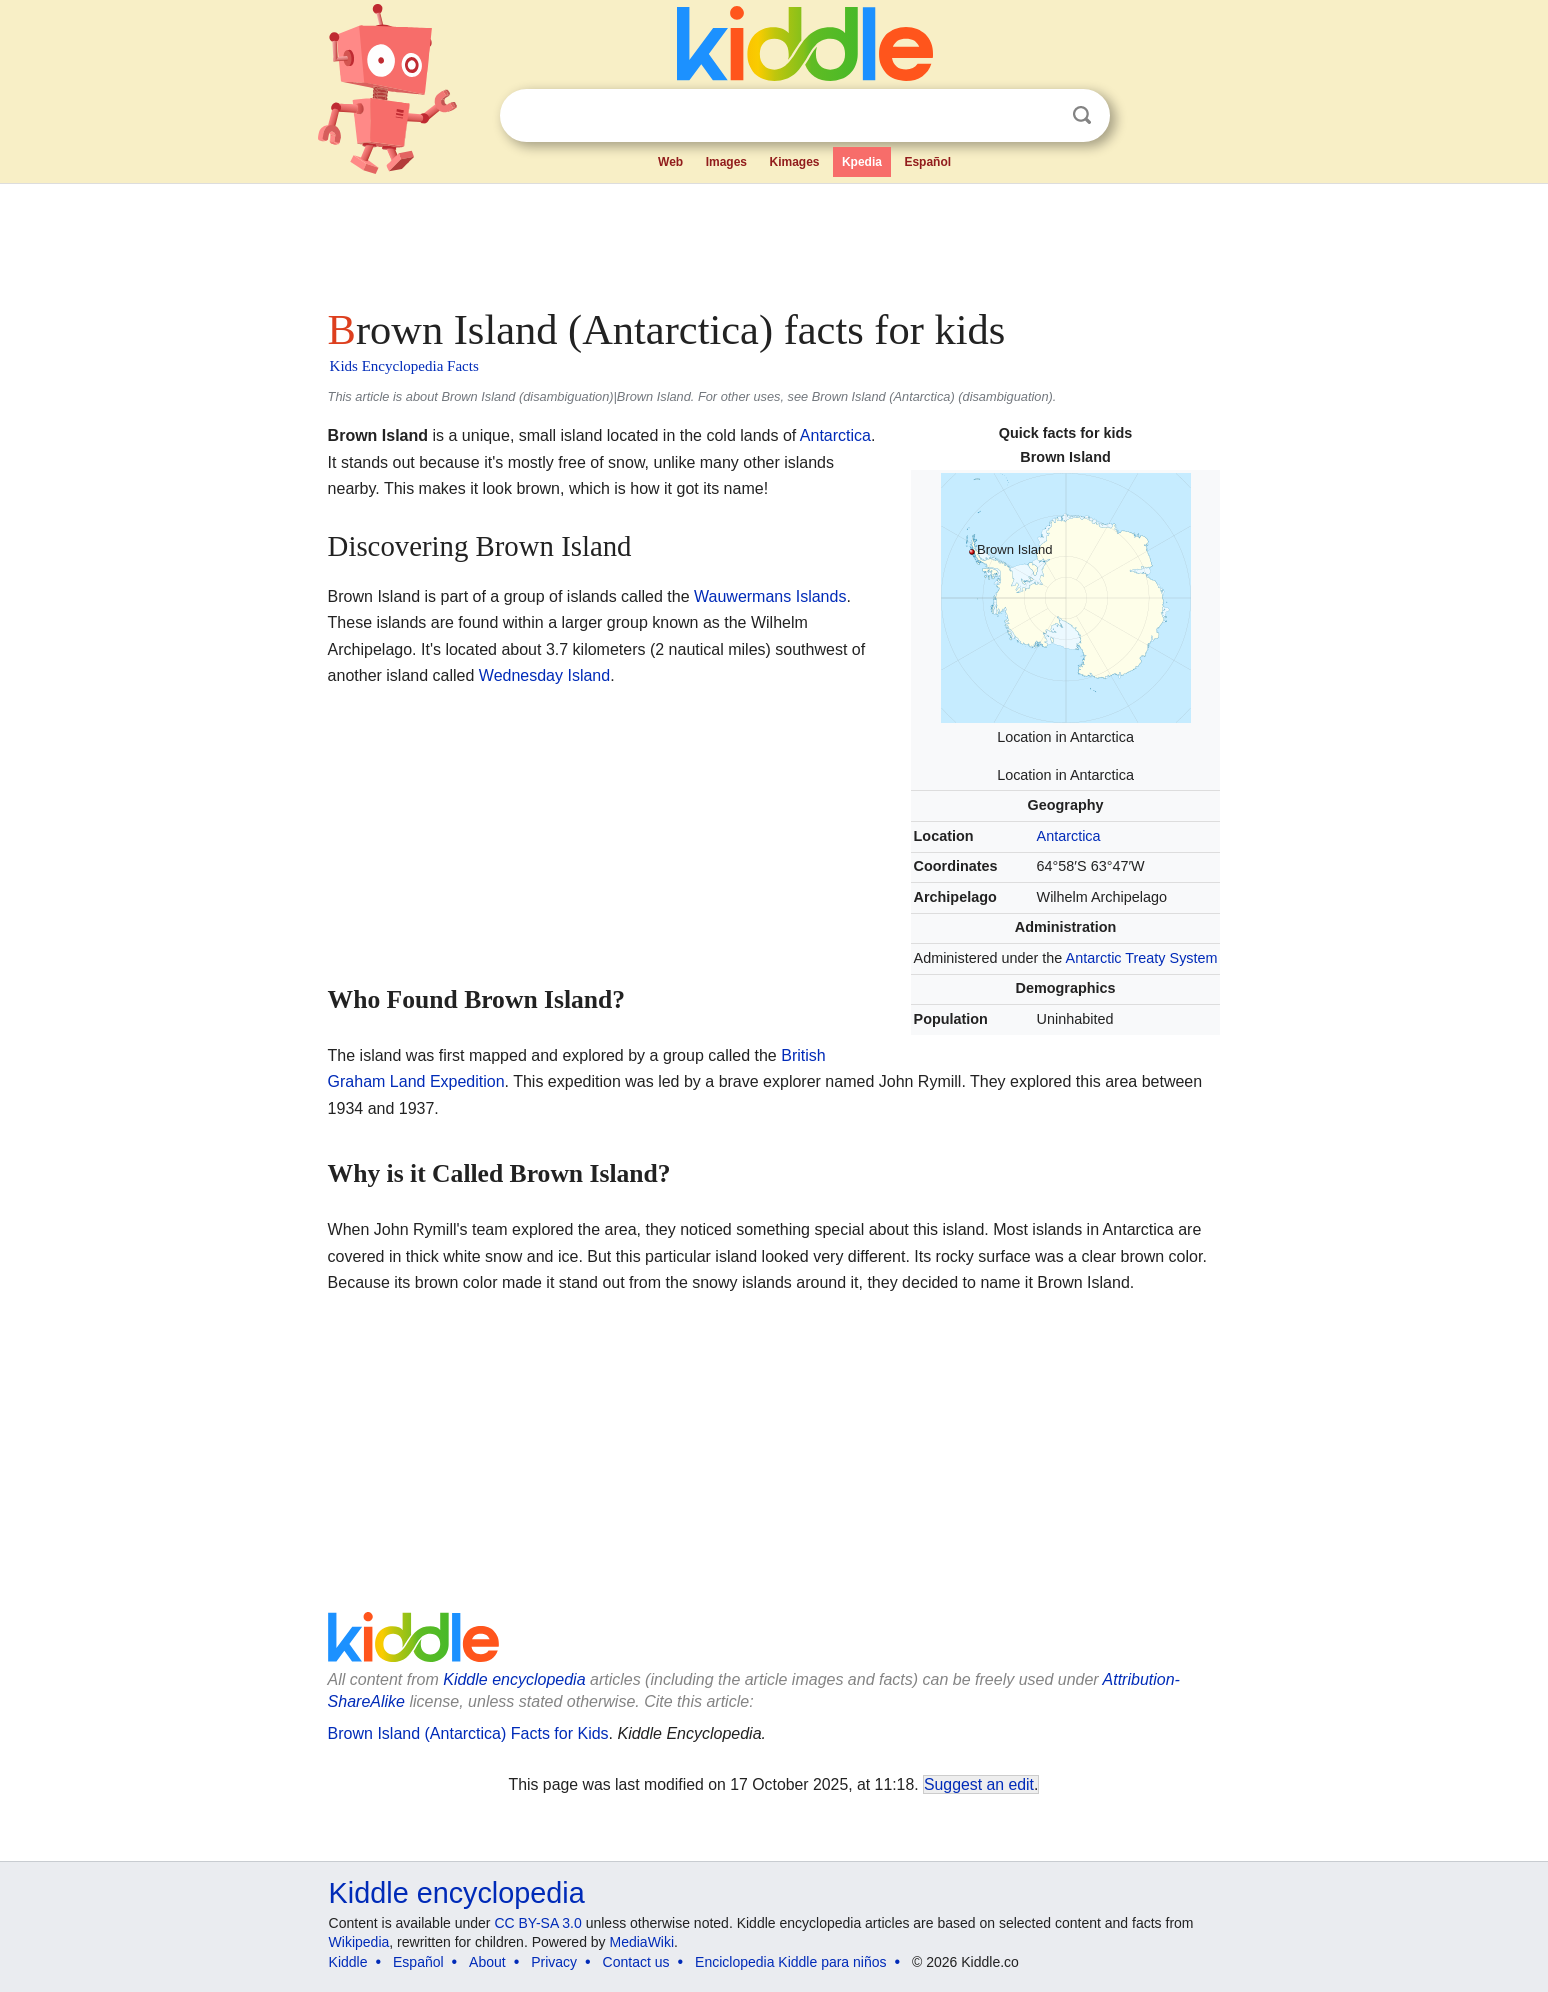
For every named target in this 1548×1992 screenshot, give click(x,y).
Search (1082, 115)
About (487, 1962)
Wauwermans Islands (770, 596)
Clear (1041, 116)
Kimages (794, 162)
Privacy (554, 1962)
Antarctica (1069, 836)
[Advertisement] (773, 240)
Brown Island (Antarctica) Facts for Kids (468, 1733)
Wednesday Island (544, 675)
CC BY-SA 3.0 (537, 1923)
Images (726, 162)
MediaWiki (642, 1942)
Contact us (636, 1962)
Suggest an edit (979, 1784)
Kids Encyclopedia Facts (404, 366)
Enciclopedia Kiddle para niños (790, 1962)
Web (670, 162)
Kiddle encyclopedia (514, 1679)
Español (927, 162)
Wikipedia (359, 1942)
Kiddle (348, 1962)
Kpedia (862, 162)
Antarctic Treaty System (1142, 958)
